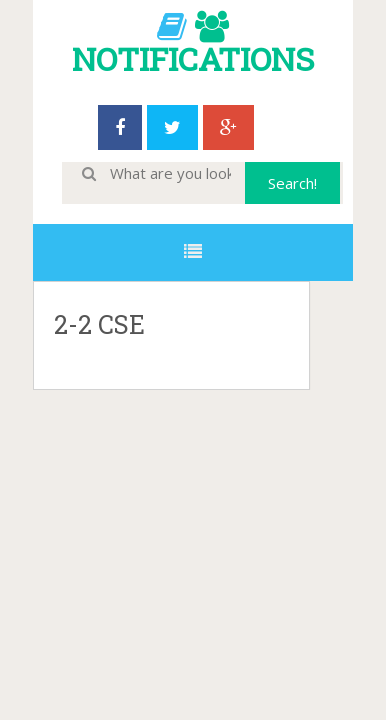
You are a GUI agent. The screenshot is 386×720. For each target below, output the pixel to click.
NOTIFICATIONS (193, 58)
